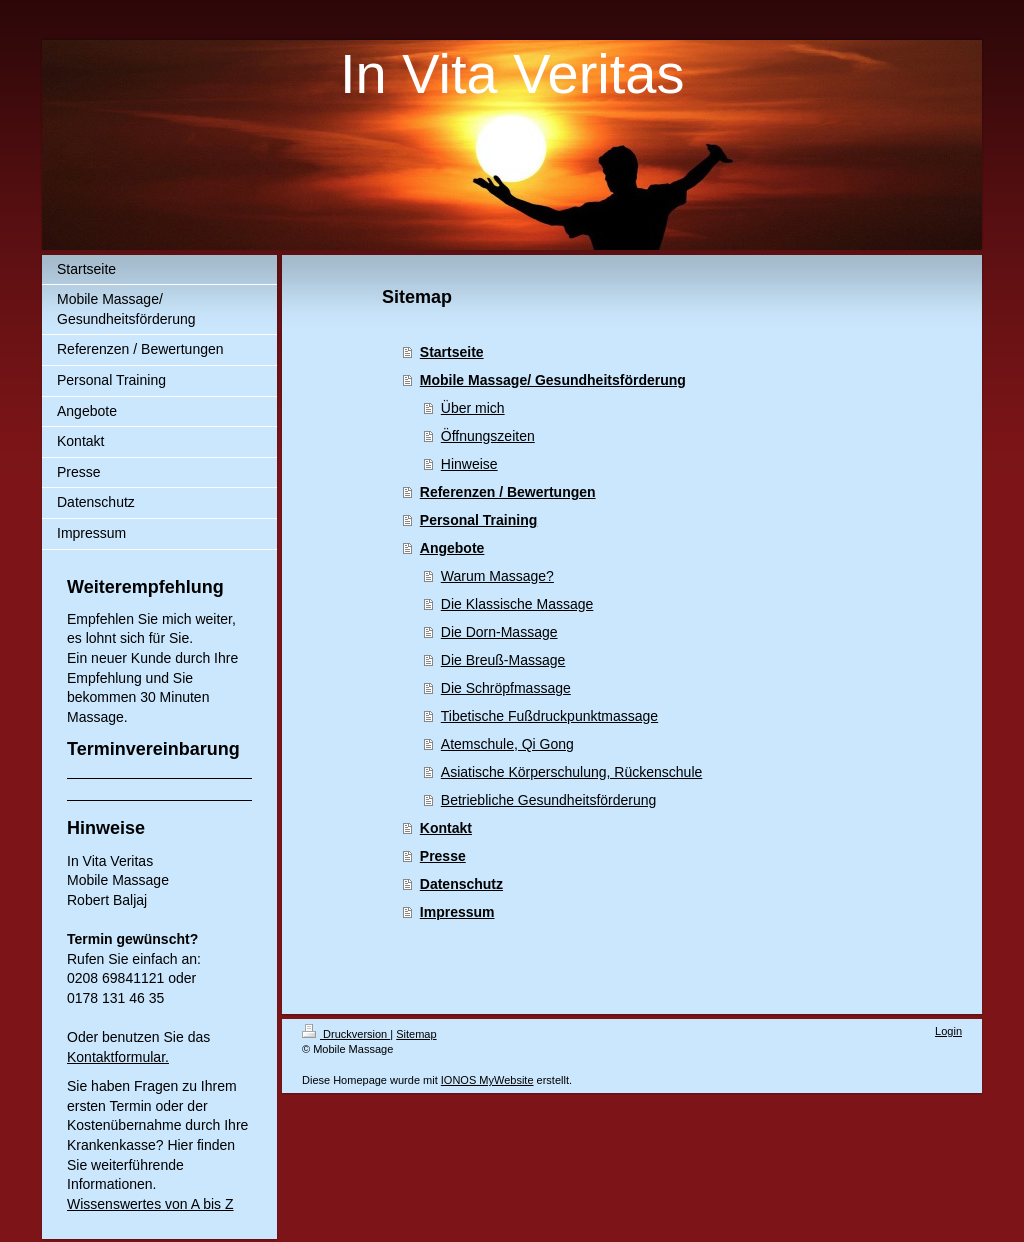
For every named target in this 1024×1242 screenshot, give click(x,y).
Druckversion (346, 1034)
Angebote (452, 548)
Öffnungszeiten (488, 436)
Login (948, 1031)
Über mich (473, 408)
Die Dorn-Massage (499, 632)
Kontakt (446, 828)
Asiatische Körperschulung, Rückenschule (571, 772)
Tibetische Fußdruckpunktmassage (549, 716)
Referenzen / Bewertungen (508, 492)
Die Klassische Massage (517, 604)
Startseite (452, 352)
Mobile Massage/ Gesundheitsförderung (553, 380)
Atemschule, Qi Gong (507, 744)
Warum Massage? (497, 576)
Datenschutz (461, 884)
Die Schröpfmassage (506, 688)
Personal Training (478, 520)
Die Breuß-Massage (503, 660)
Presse (443, 856)
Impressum (457, 912)
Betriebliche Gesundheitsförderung (549, 800)
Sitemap (416, 1034)
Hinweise (469, 464)
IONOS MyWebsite (487, 1080)
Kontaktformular (116, 1057)
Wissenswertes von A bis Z (150, 1204)
